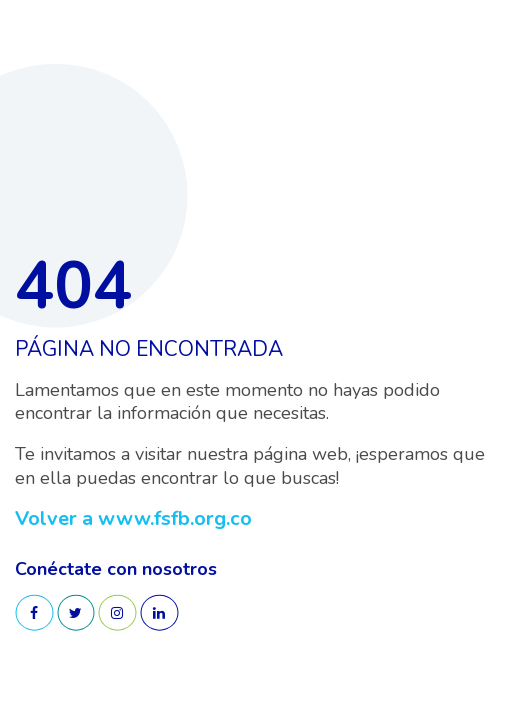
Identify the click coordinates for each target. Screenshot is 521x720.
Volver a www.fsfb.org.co (133, 519)
